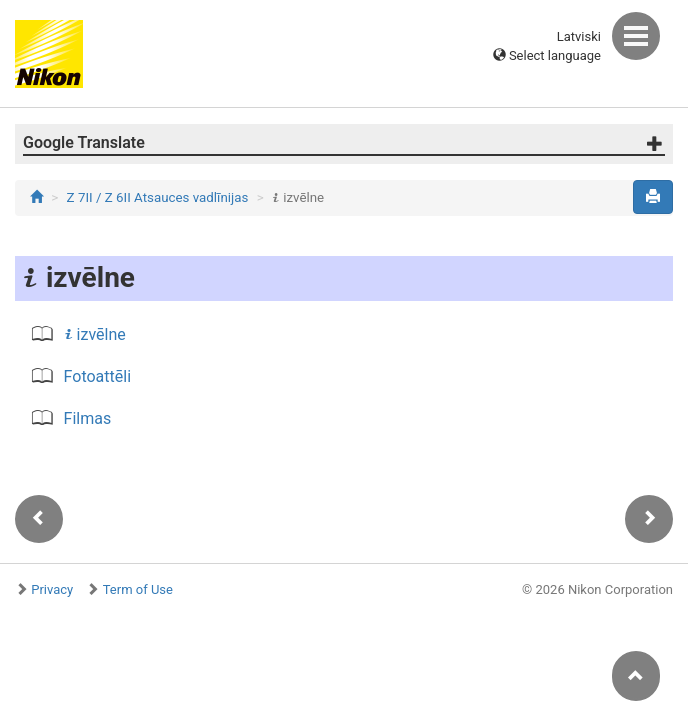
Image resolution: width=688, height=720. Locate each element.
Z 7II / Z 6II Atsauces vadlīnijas (158, 197)
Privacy (52, 589)
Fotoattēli (97, 376)
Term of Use (138, 589)
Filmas (88, 418)
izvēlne (95, 334)
